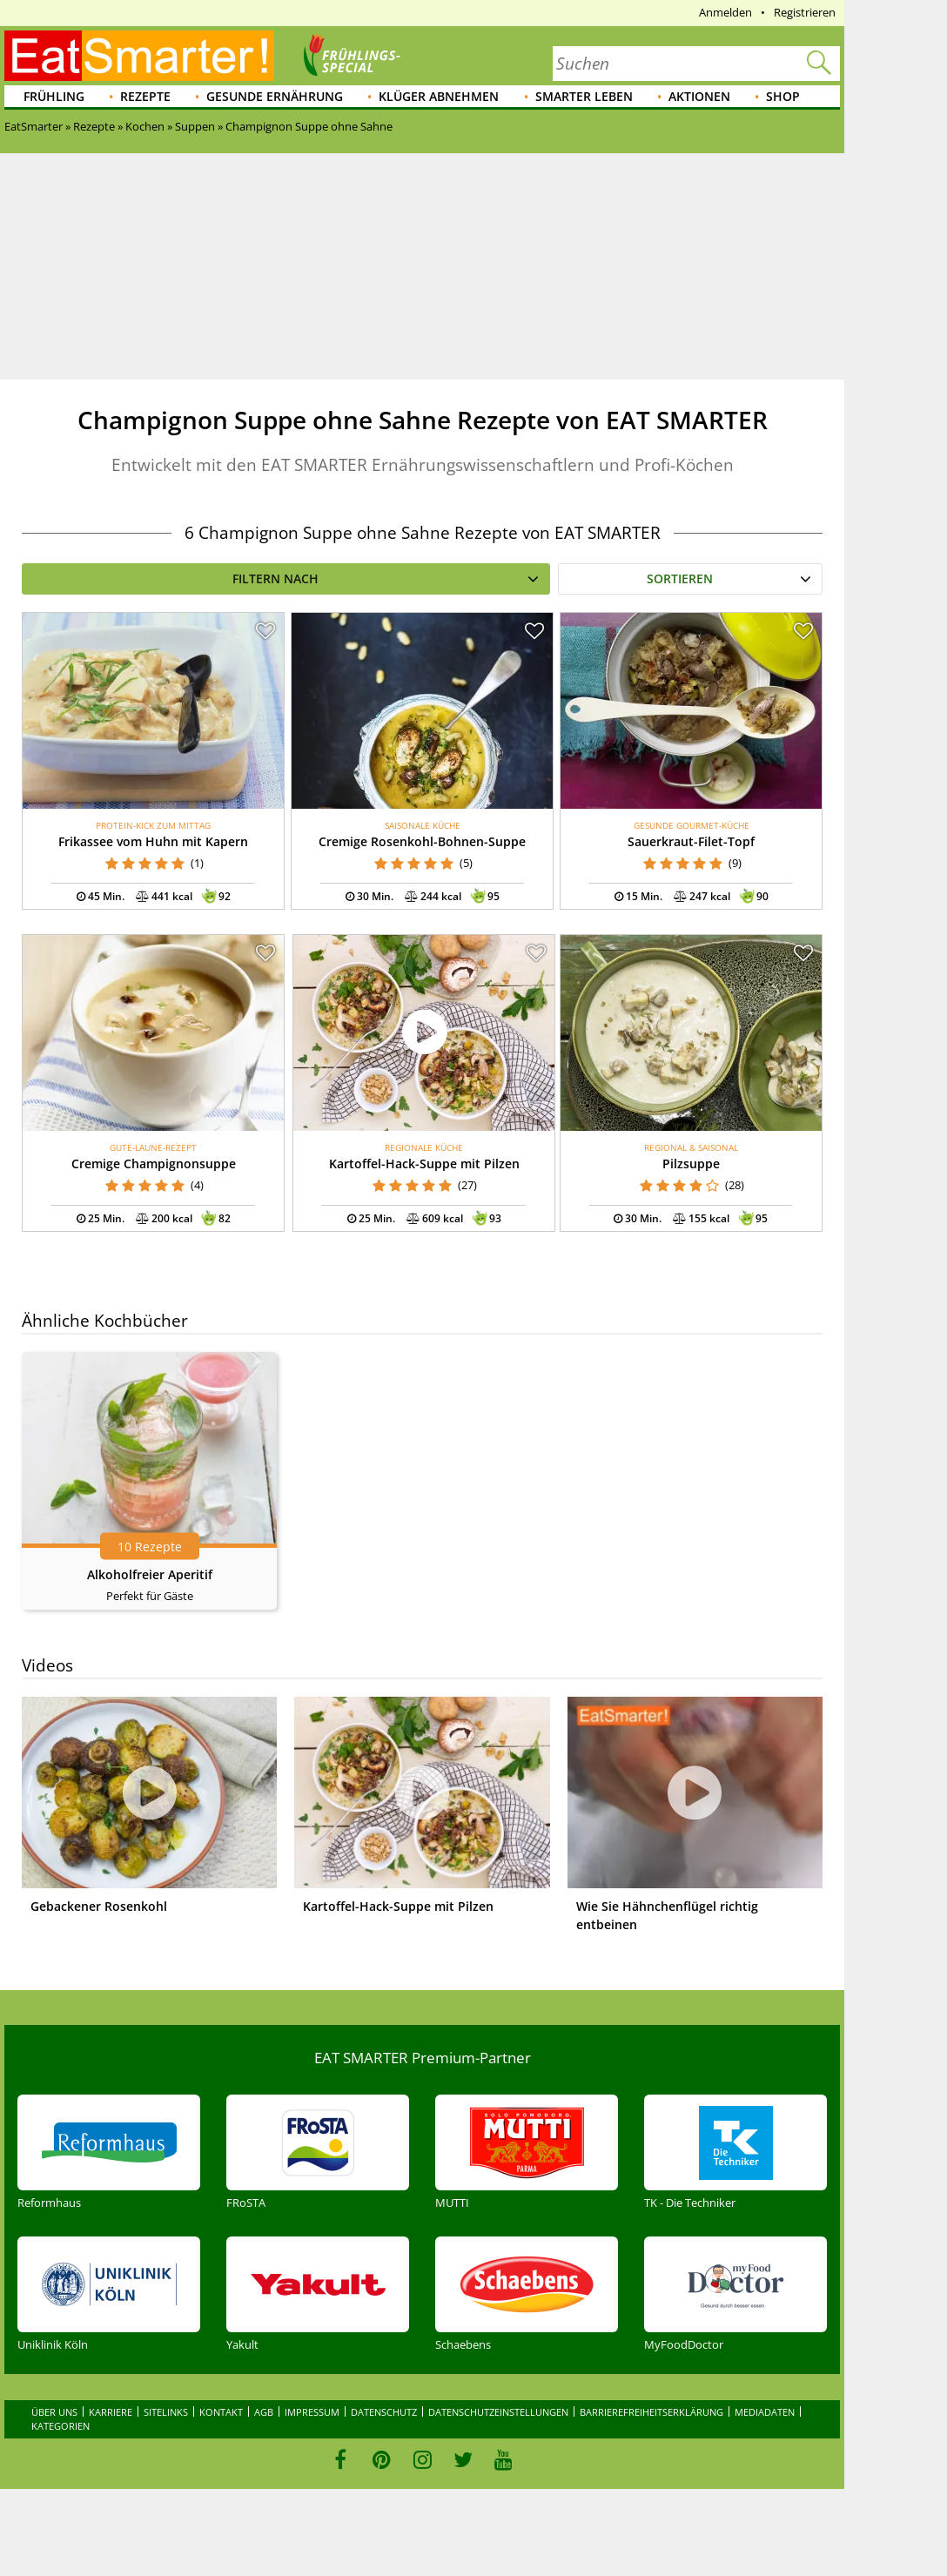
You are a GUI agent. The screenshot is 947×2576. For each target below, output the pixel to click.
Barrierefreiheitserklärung (651, 2411)
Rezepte (145, 96)
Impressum (312, 2411)
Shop (783, 96)
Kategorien (60, 2425)
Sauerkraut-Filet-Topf (691, 841)
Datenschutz (384, 2411)
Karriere (110, 2411)
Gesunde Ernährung (274, 96)
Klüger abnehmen (439, 96)
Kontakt (221, 2411)
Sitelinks (166, 2411)
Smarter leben (584, 96)
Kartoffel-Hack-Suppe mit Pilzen (424, 1163)
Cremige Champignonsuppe (153, 1163)
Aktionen (699, 96)
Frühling (54, 96)
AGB (263, 2411)
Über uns (54, 2411)
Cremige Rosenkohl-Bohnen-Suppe (422, 841)
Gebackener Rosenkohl (98, 1906)
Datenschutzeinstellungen (498, 2411)
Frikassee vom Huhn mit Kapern (153, 841)
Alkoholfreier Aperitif (149, 1574)
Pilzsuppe (691, 1163)
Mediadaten (765, 2411)
